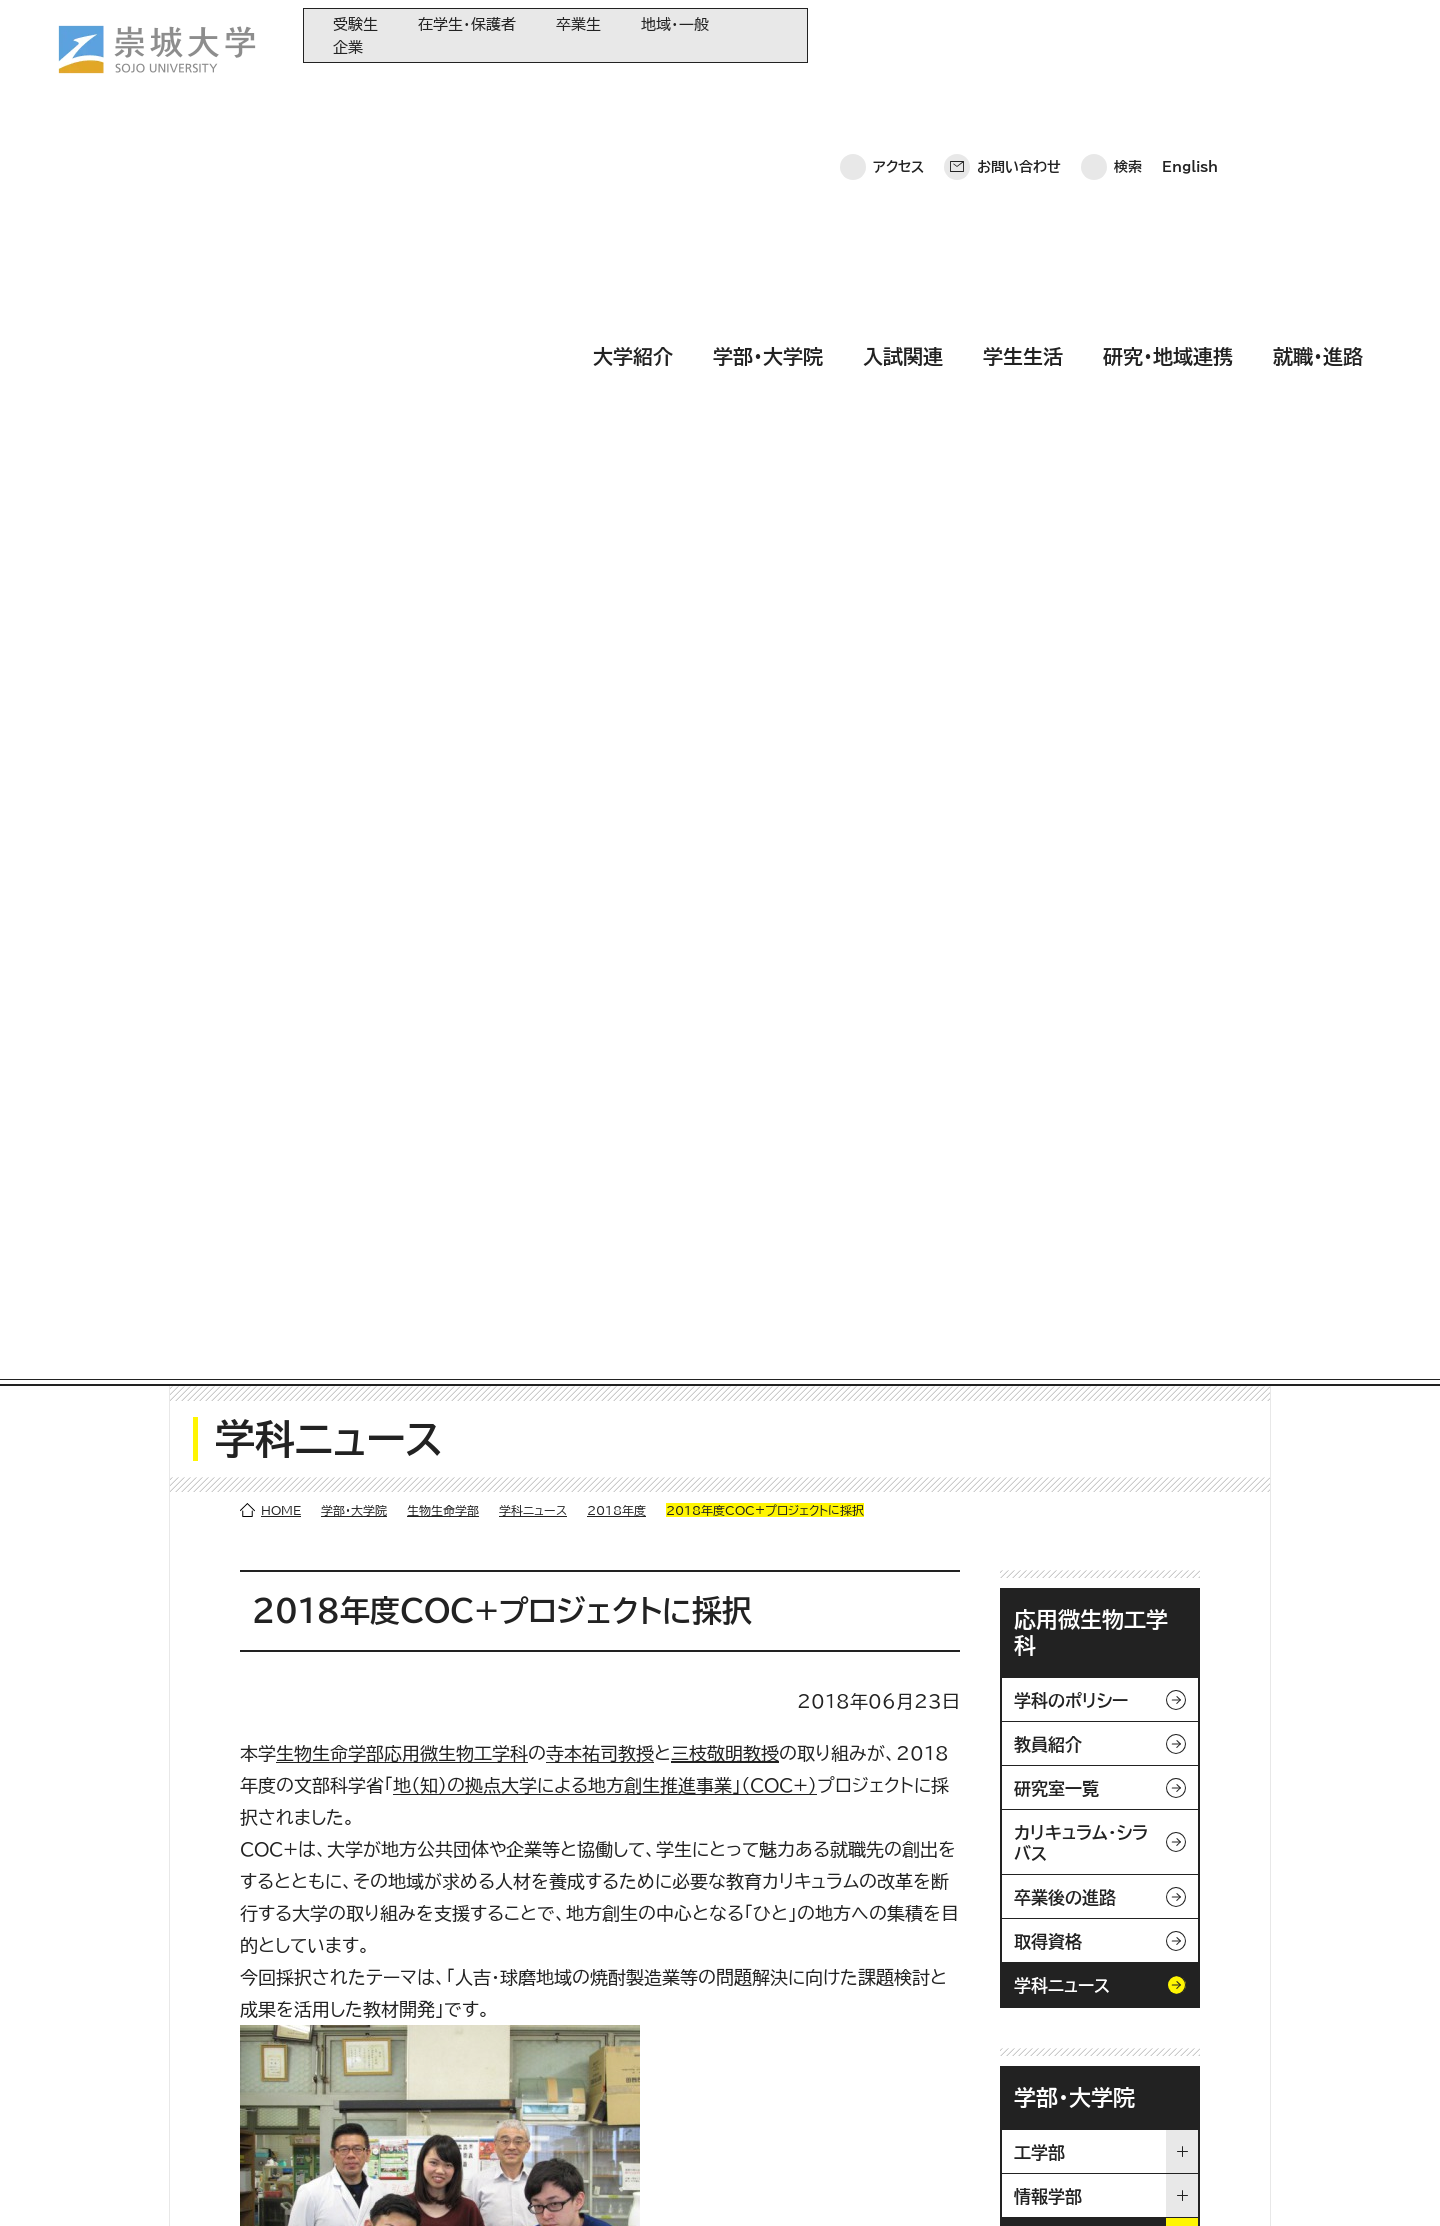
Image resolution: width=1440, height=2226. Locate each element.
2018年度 (616, 252)
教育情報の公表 (512, 2098)
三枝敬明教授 (725, 495)
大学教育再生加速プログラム (550, 1999)
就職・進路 (1318, 93)
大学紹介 (633, 93)
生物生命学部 (443, 252)
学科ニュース (533, 252)
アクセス (898, 35)
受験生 (355, 24)
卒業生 (578, 24)
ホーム (58, 2181)
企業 (348, 47)
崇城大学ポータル (149, 2047)
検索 (1128, 35)
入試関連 (903, 93)
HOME (281, 252)
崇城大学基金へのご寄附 (538, 2032)
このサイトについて (341, 2181)
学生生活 (1023, 93)
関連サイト (496, 2131)
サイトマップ (474, 2181)
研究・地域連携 (1168, 93)
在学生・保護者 (467, 24)
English (1190, 35)
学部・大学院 (768, 93)
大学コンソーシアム (522, 2065)
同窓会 (486, 1966)
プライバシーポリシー (179, 2181)
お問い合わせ (1019, 35)
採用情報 (575, 2181)
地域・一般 (675, 24)
